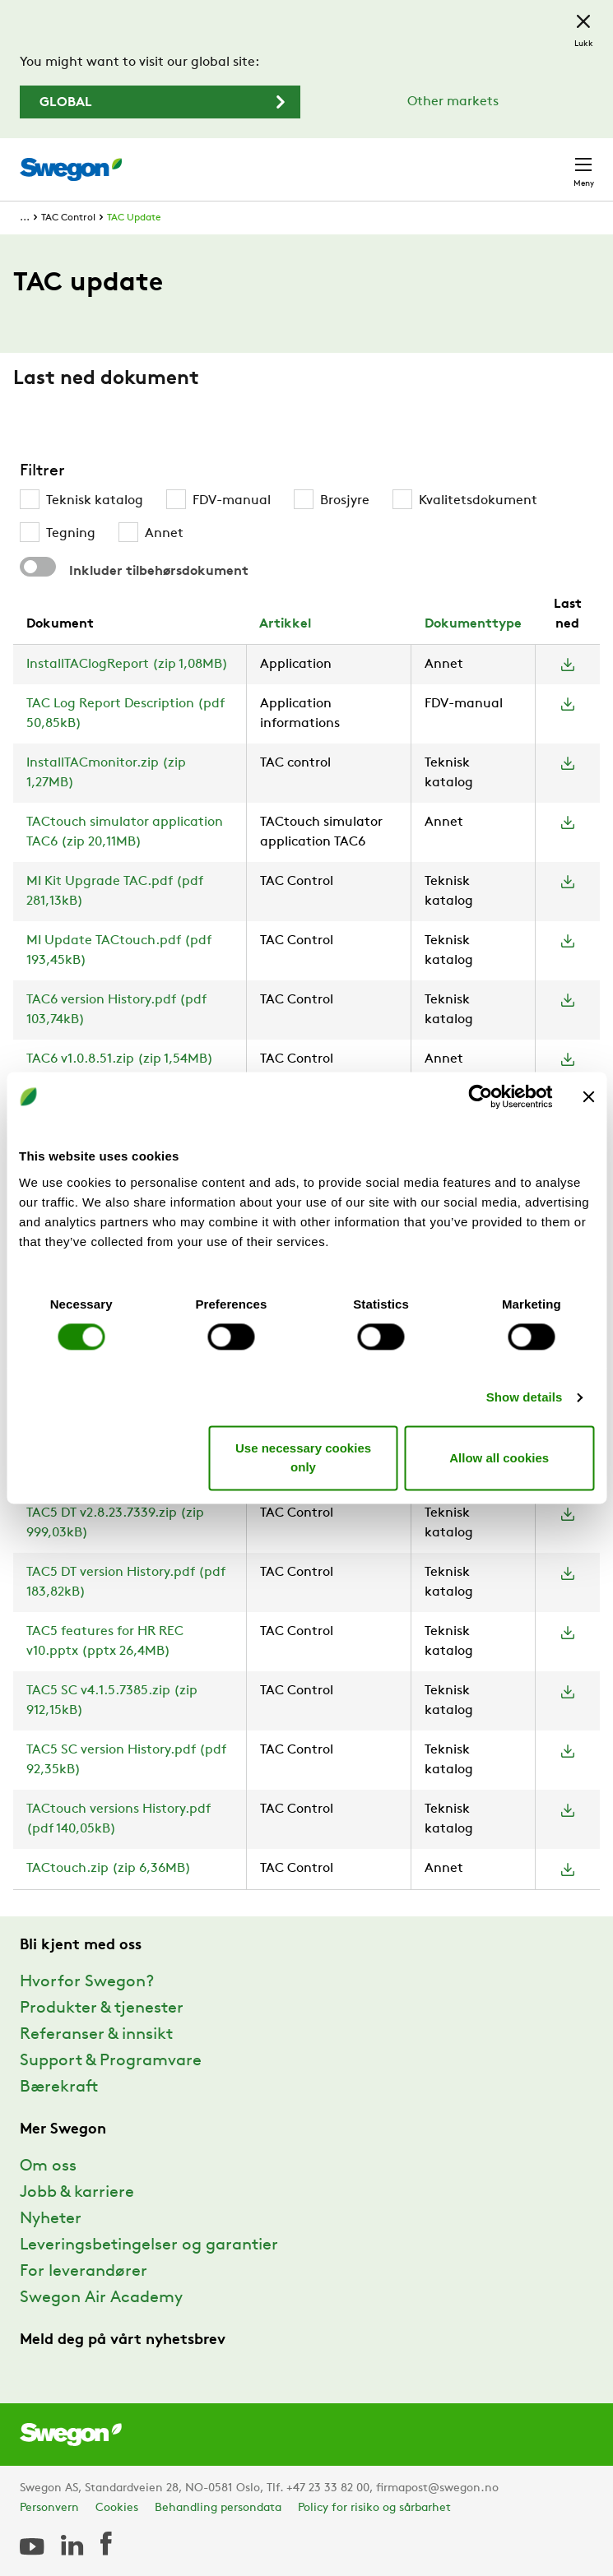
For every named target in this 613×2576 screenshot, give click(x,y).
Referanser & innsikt (96, 2035)
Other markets (453, 102)
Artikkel (285, 624)
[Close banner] (588, 1096)
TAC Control (68, 218)
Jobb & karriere (77, 2193)
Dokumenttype (473, 624)
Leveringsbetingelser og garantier (149, 2245)
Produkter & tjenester (101, 2008)
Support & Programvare (111, 2061)
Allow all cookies (499, 1458)
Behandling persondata (218, 2508)
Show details (524, 1397)
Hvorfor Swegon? (87, 1982)
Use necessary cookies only (303, 1458)
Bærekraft (59, 2087)
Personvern (49, 2508)
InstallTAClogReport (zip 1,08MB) (127, 664)
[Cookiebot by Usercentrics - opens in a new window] (480, 1096)
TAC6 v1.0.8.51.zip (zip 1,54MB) (119, 1059)
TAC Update (134, 218)
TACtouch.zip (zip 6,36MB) (108, 1868)
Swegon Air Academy (101, 2298)
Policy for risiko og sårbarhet (374, 2508)
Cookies (116, 2508)
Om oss (48, 2166)
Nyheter (50, 2219)
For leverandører (83, 2271)
